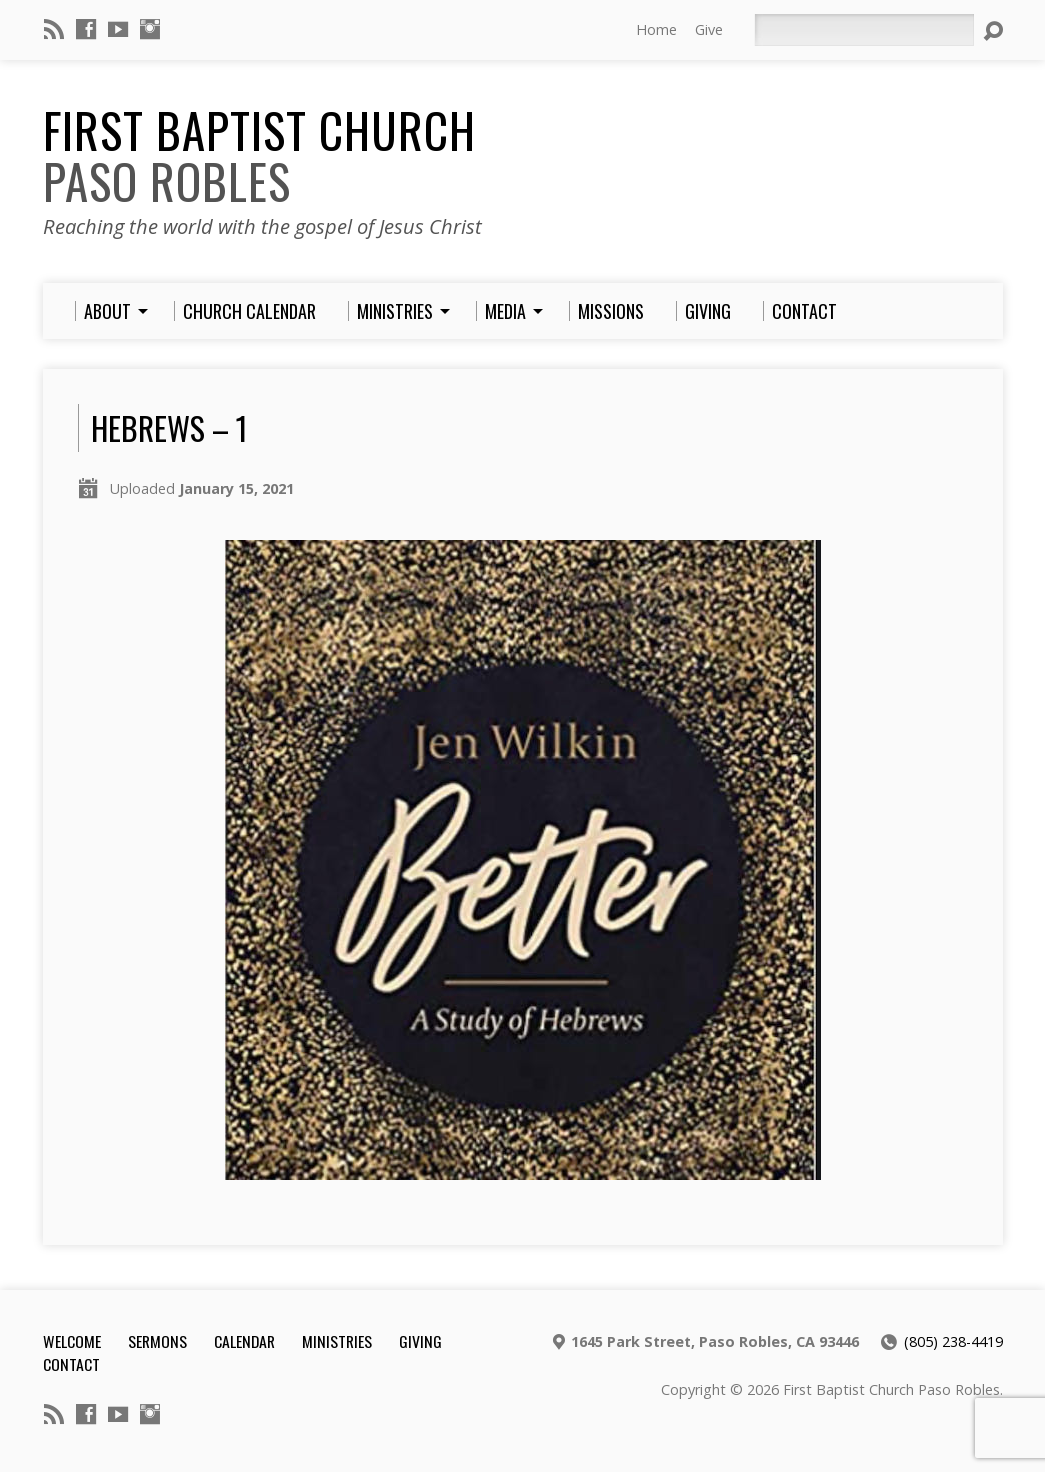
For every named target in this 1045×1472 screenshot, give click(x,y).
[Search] (864, 30)
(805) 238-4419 (953, 1341)
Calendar (244, 1341)
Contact (71, 1364)
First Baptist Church (259, 155)
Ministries (337, 1341)
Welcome (72, 1341)
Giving (420, 1341)
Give (709, 29)
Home (656, 29)
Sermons (157, 1341)
